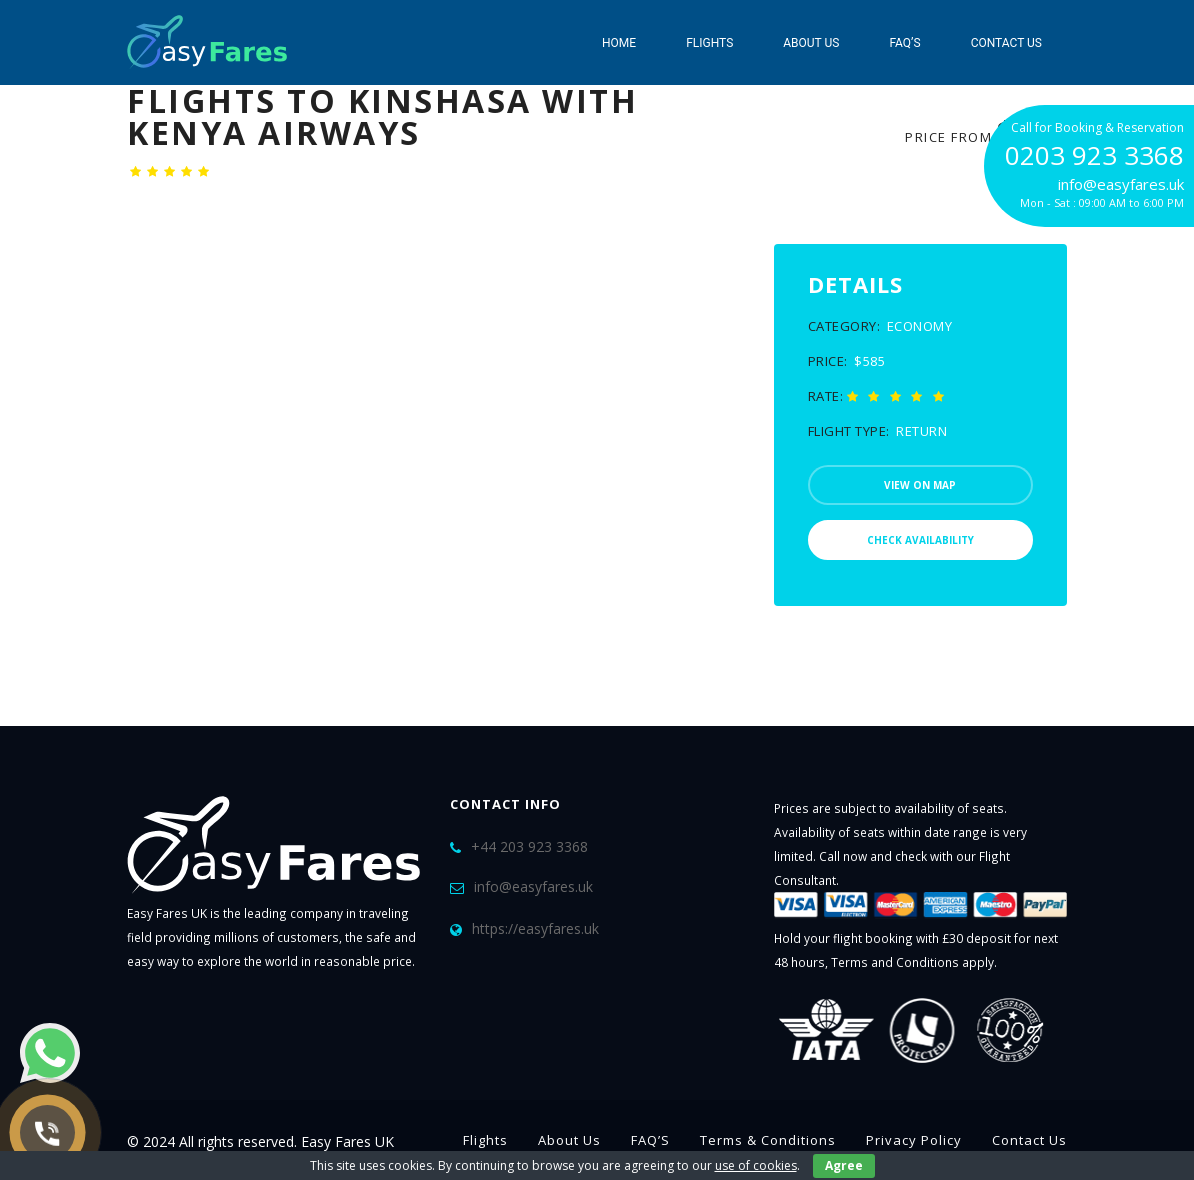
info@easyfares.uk (533, 886)
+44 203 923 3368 (529, 846)
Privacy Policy (914, 1140)
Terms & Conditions (768, 1140)
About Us (811, 43)
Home (619, 43)
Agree (844, 1165)
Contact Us (1006, 43)
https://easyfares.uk (535, 928)
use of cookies (756, 1165)
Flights (709, 43)
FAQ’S (904, 43)
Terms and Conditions (895, 962)
